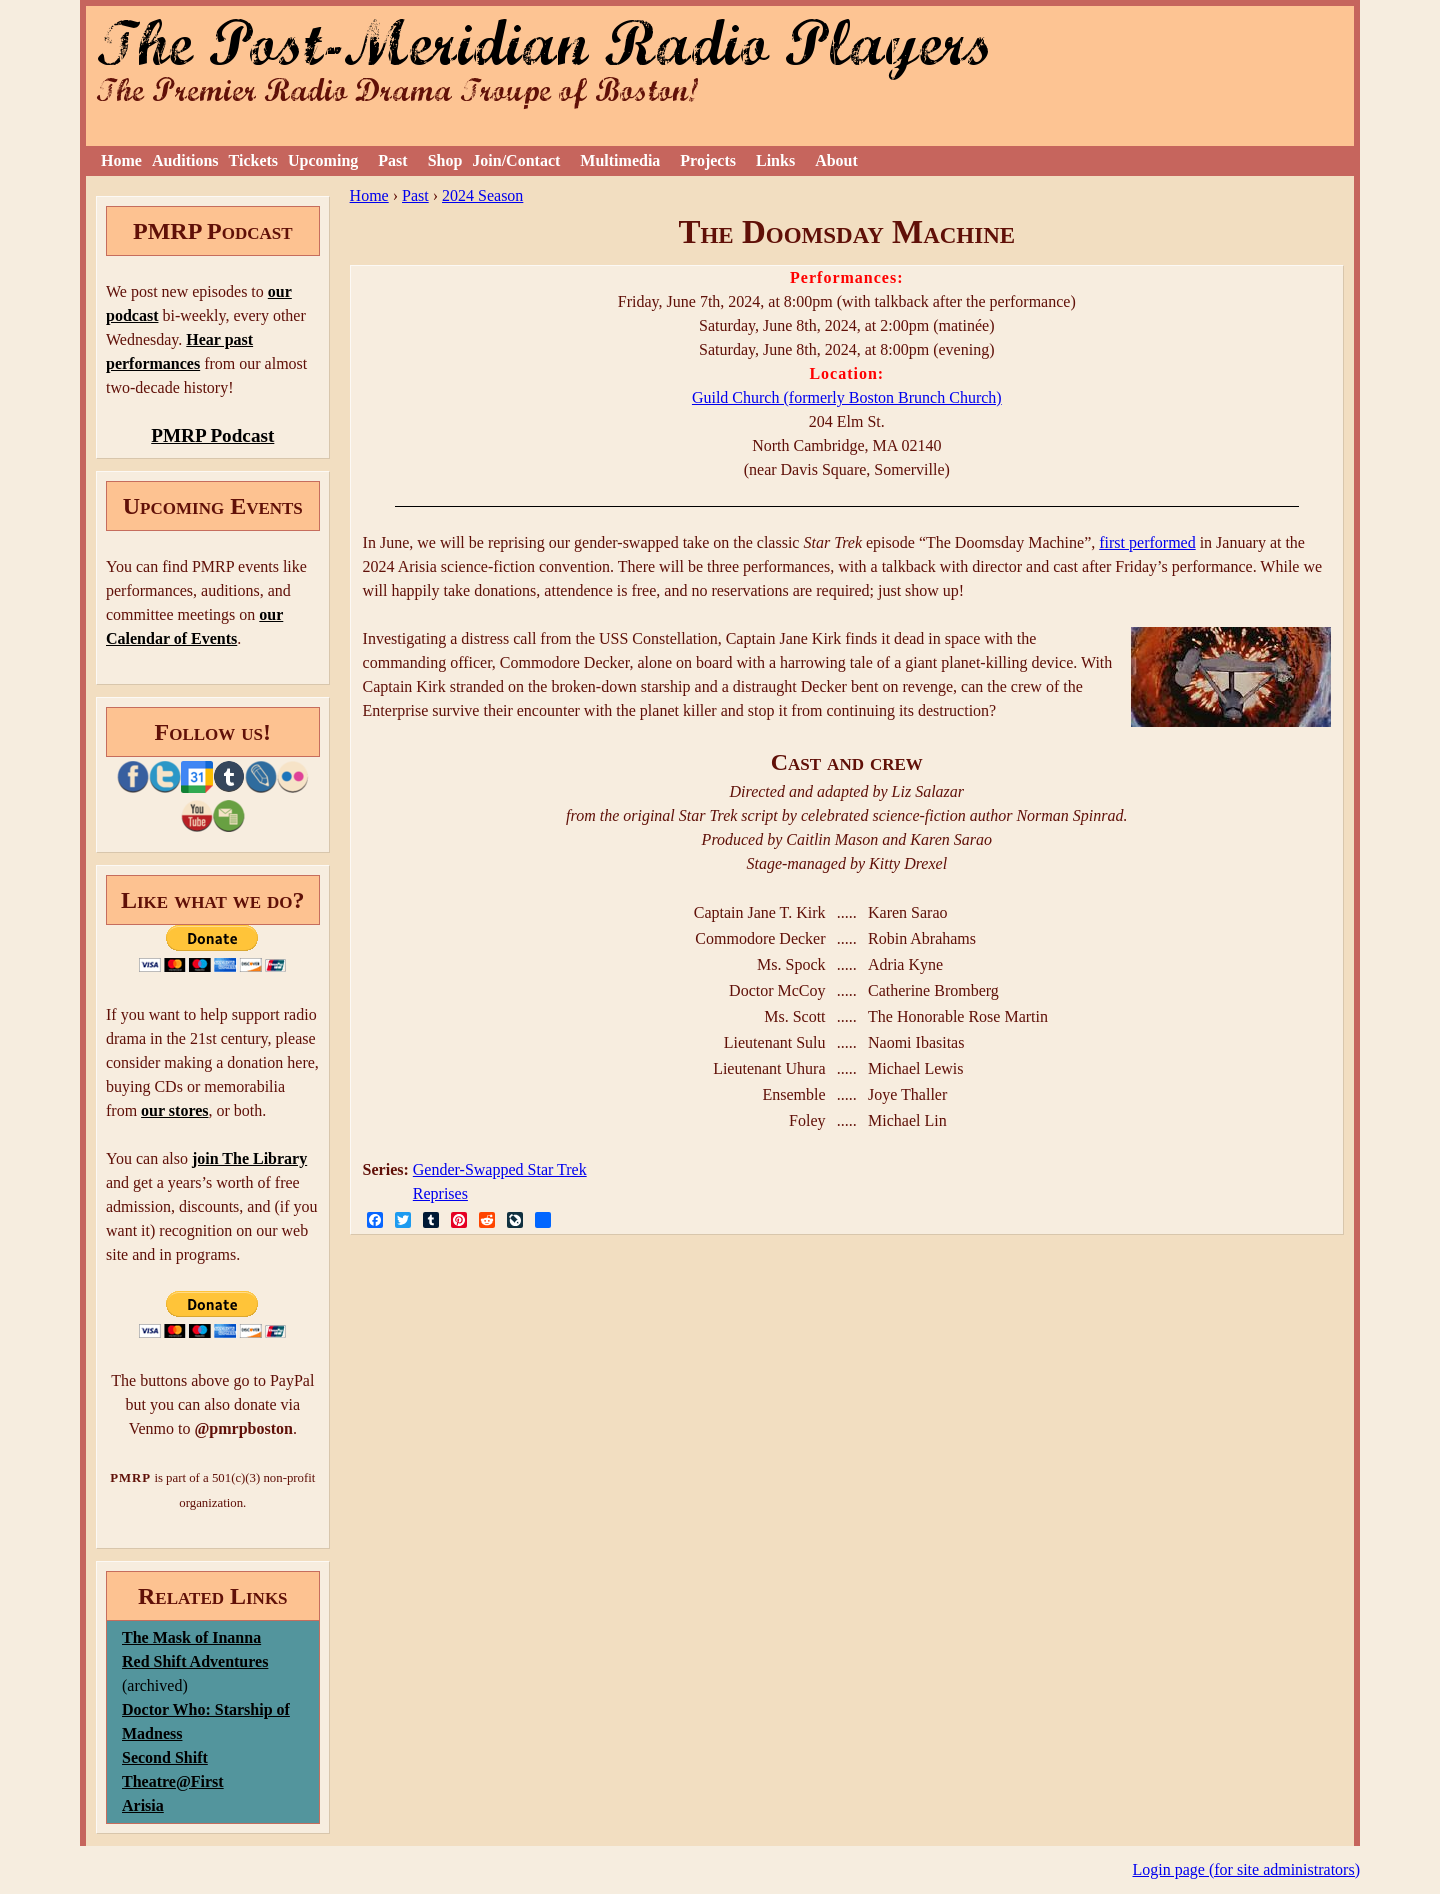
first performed (1147, 542)
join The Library (249, 1158)
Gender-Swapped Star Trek (500, 1169)
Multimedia (620, 160)
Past (392, 160)
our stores (174, 1110)
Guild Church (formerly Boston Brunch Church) (847, 397)
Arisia (143, 1805)
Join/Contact (516, 160)
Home (121, 160)
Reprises (440, 1193)
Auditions (185, 160)
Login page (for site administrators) (1247, 1869)
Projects (708, 160)
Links (775, 160)
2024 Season (482, 195)
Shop (445, 160)
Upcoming (323, 160)
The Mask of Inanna (191, 1637)
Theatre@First (173, 1781)
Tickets (253, 160)
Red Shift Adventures (195, 1661)
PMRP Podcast (212, 435)
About (836, 160)
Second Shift (165, 1757)
